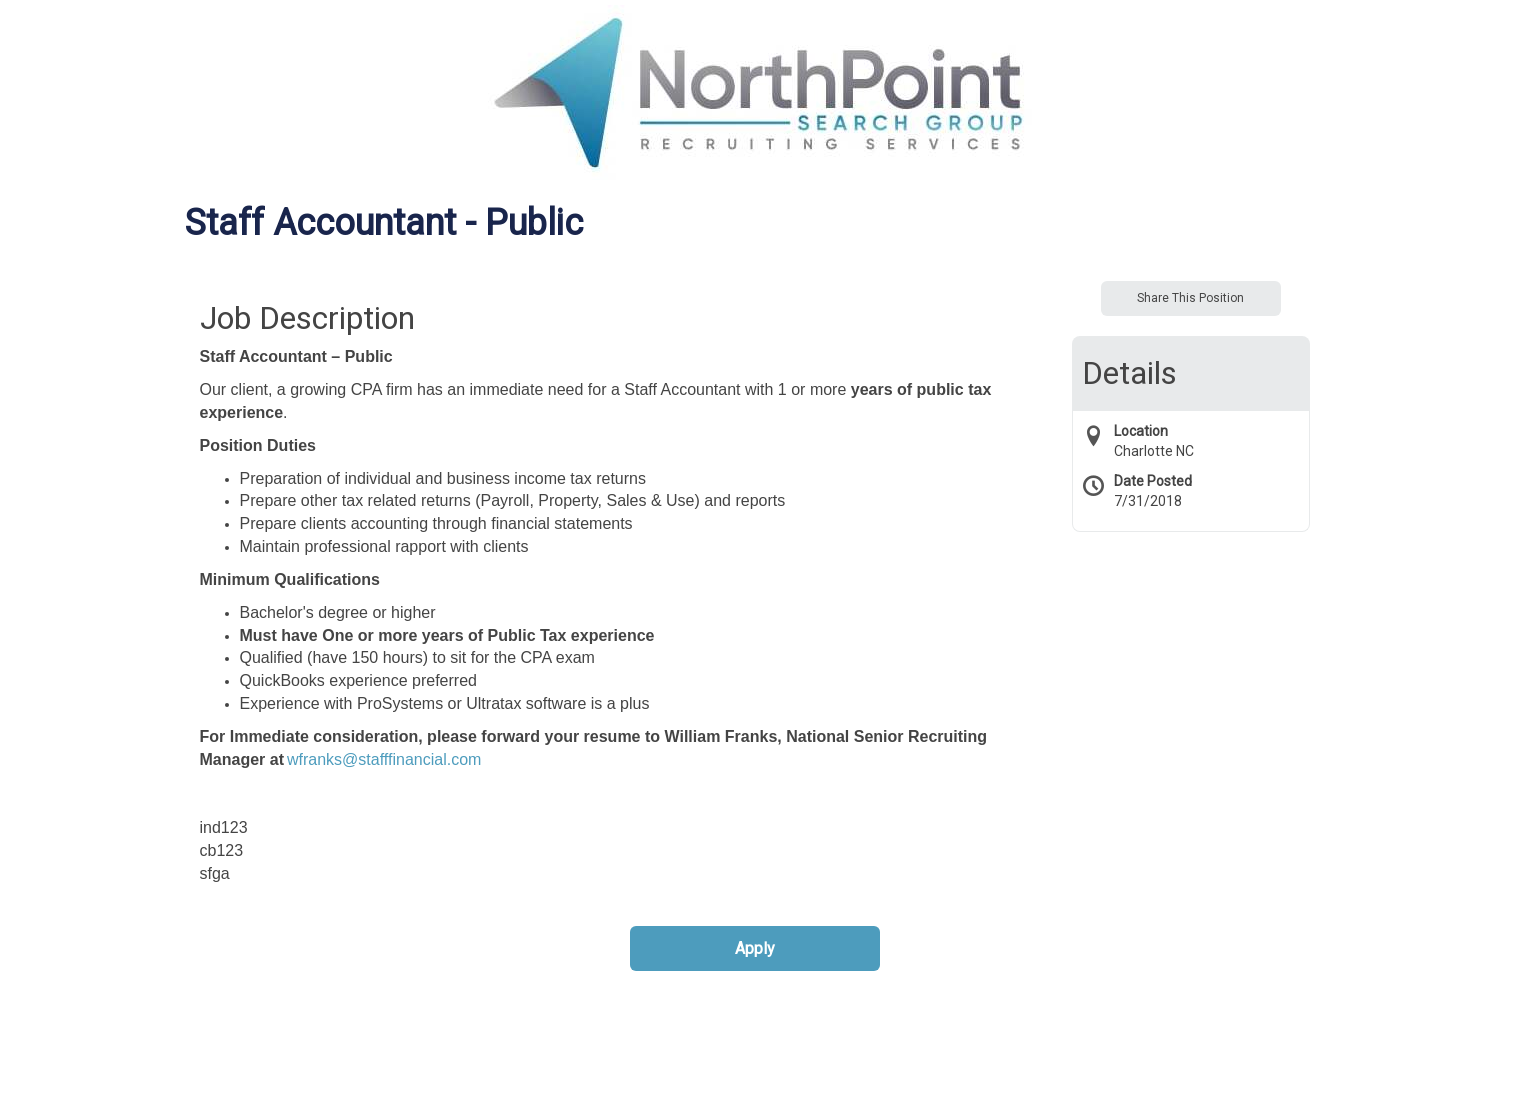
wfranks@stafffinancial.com (384, 759)
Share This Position (1190, 298)
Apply (755, 948)
